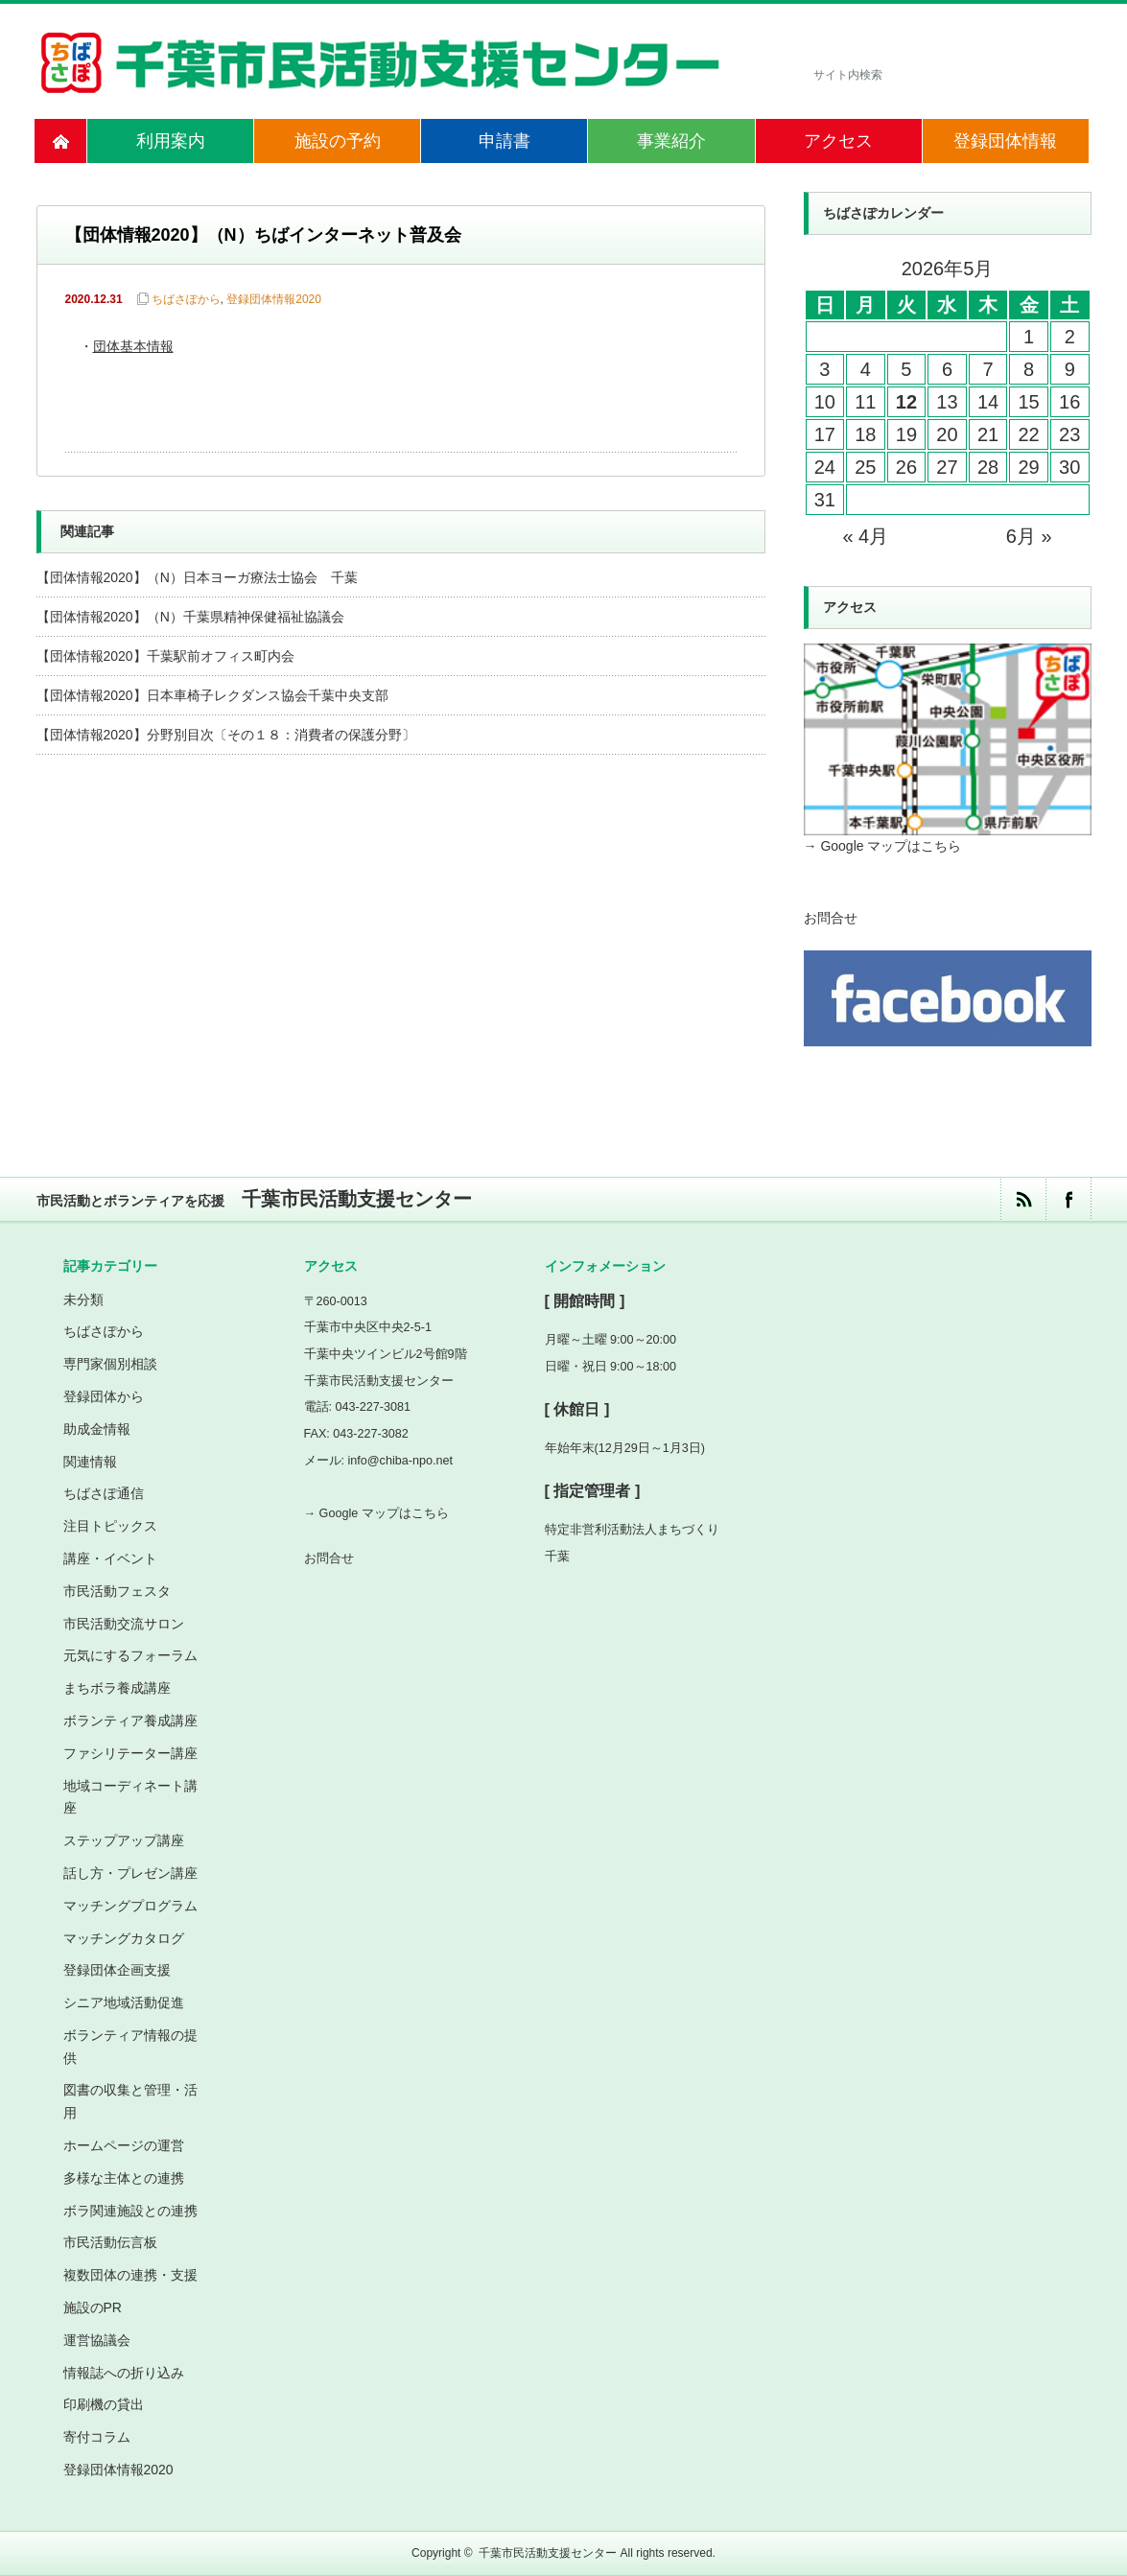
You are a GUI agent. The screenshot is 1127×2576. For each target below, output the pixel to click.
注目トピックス (110, 1526)
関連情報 (90, 1461)
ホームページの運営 (123, 2145)
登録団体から (103, 1396)
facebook (1068, 1199)
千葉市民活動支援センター (548, 2553)
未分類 (83, 1299)
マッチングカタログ (123, 1938)
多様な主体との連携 (123, 2178)
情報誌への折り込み (123, 2372)
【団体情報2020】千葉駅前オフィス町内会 (165, 656)
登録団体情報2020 (273, 299)
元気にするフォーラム (130, 1655)
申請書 (504, 141)
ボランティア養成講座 (130, 1720)
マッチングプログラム (130, 1905)
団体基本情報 (133, 348)
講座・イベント (110, 1558)
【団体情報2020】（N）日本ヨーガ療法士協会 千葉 (197, 577)
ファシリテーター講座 (130, 1753)
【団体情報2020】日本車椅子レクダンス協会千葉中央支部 (212, 695)
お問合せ (830, 917)
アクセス (838, 141)
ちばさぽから (186, 299)
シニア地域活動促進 (123, 2002)
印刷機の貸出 (103, 2404)
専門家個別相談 (110, 1363)
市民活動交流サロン (123, 1623)
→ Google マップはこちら (883, 846)
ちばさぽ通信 (103, 1493)
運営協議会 (96, 2340)
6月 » (1029, 536)
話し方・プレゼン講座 (130, 1873)
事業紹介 (671, 141)
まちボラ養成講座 (117, 1688)
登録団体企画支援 (117, 1970)
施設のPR (92, 2307)
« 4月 (865, 536)
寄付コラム (96, 2437)
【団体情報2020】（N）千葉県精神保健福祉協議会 (190, 616)
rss (1022, 1199)
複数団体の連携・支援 (130, 2275)
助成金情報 (96, 1429)
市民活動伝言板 (110, 2242)
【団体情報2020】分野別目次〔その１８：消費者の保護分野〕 (225, 734)
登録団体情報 (1005, 141)
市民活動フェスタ (117, 1591)
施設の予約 (337, 141)
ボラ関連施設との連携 (130, 2210)
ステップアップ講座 (123, 1840)
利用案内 (170, 141)
